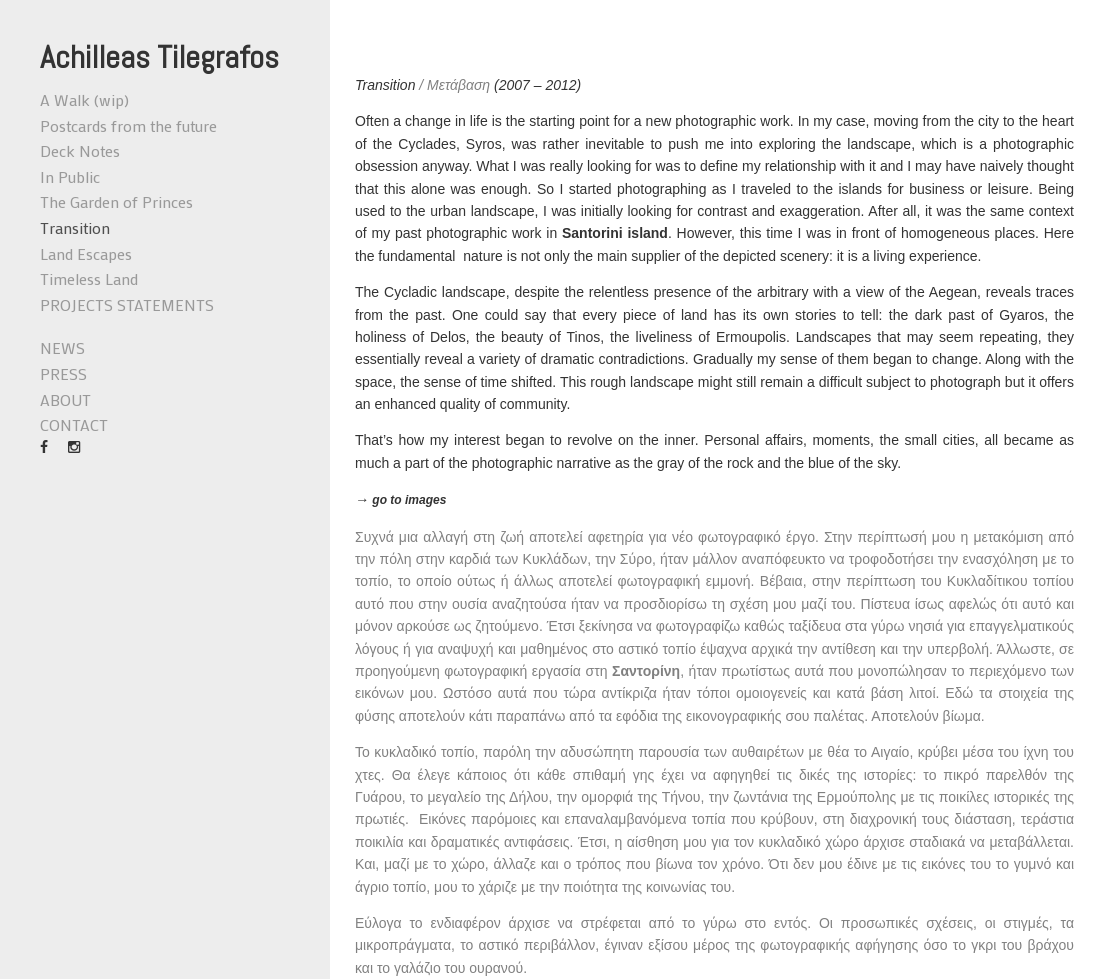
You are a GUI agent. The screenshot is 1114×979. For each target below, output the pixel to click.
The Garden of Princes (116, 201)
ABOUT (65, 399)
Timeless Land (89, 278)
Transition (75, 227)
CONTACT (74, 424)
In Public (70, 176)
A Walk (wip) (84, 99)
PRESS (63, 373)
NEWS (62, 347)
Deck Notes (80, 150)
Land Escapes (86, 253)
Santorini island (615, 233)
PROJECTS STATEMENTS (127, 304)
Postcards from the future (128, 125)
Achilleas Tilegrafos (159, 57)
